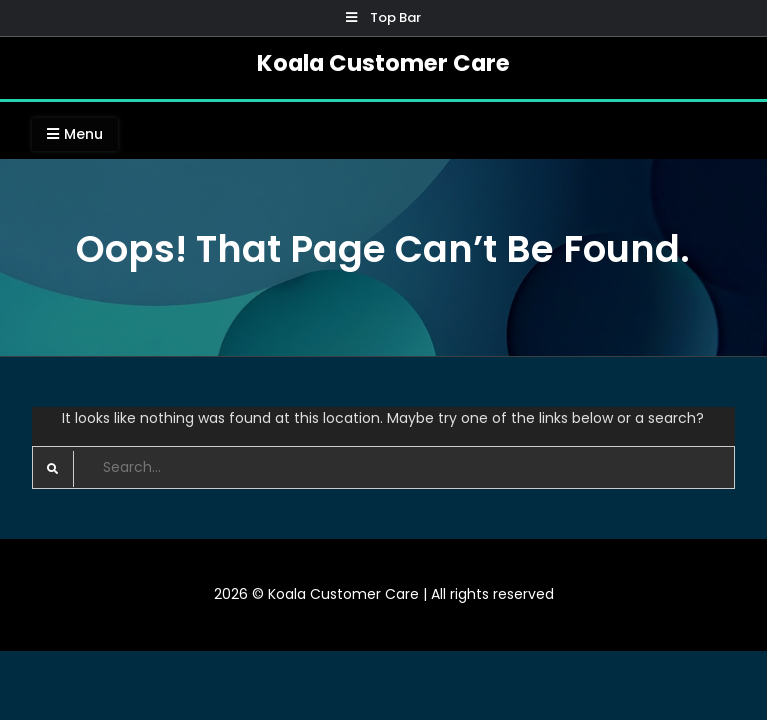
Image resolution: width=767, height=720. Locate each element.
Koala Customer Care (383, 63)
